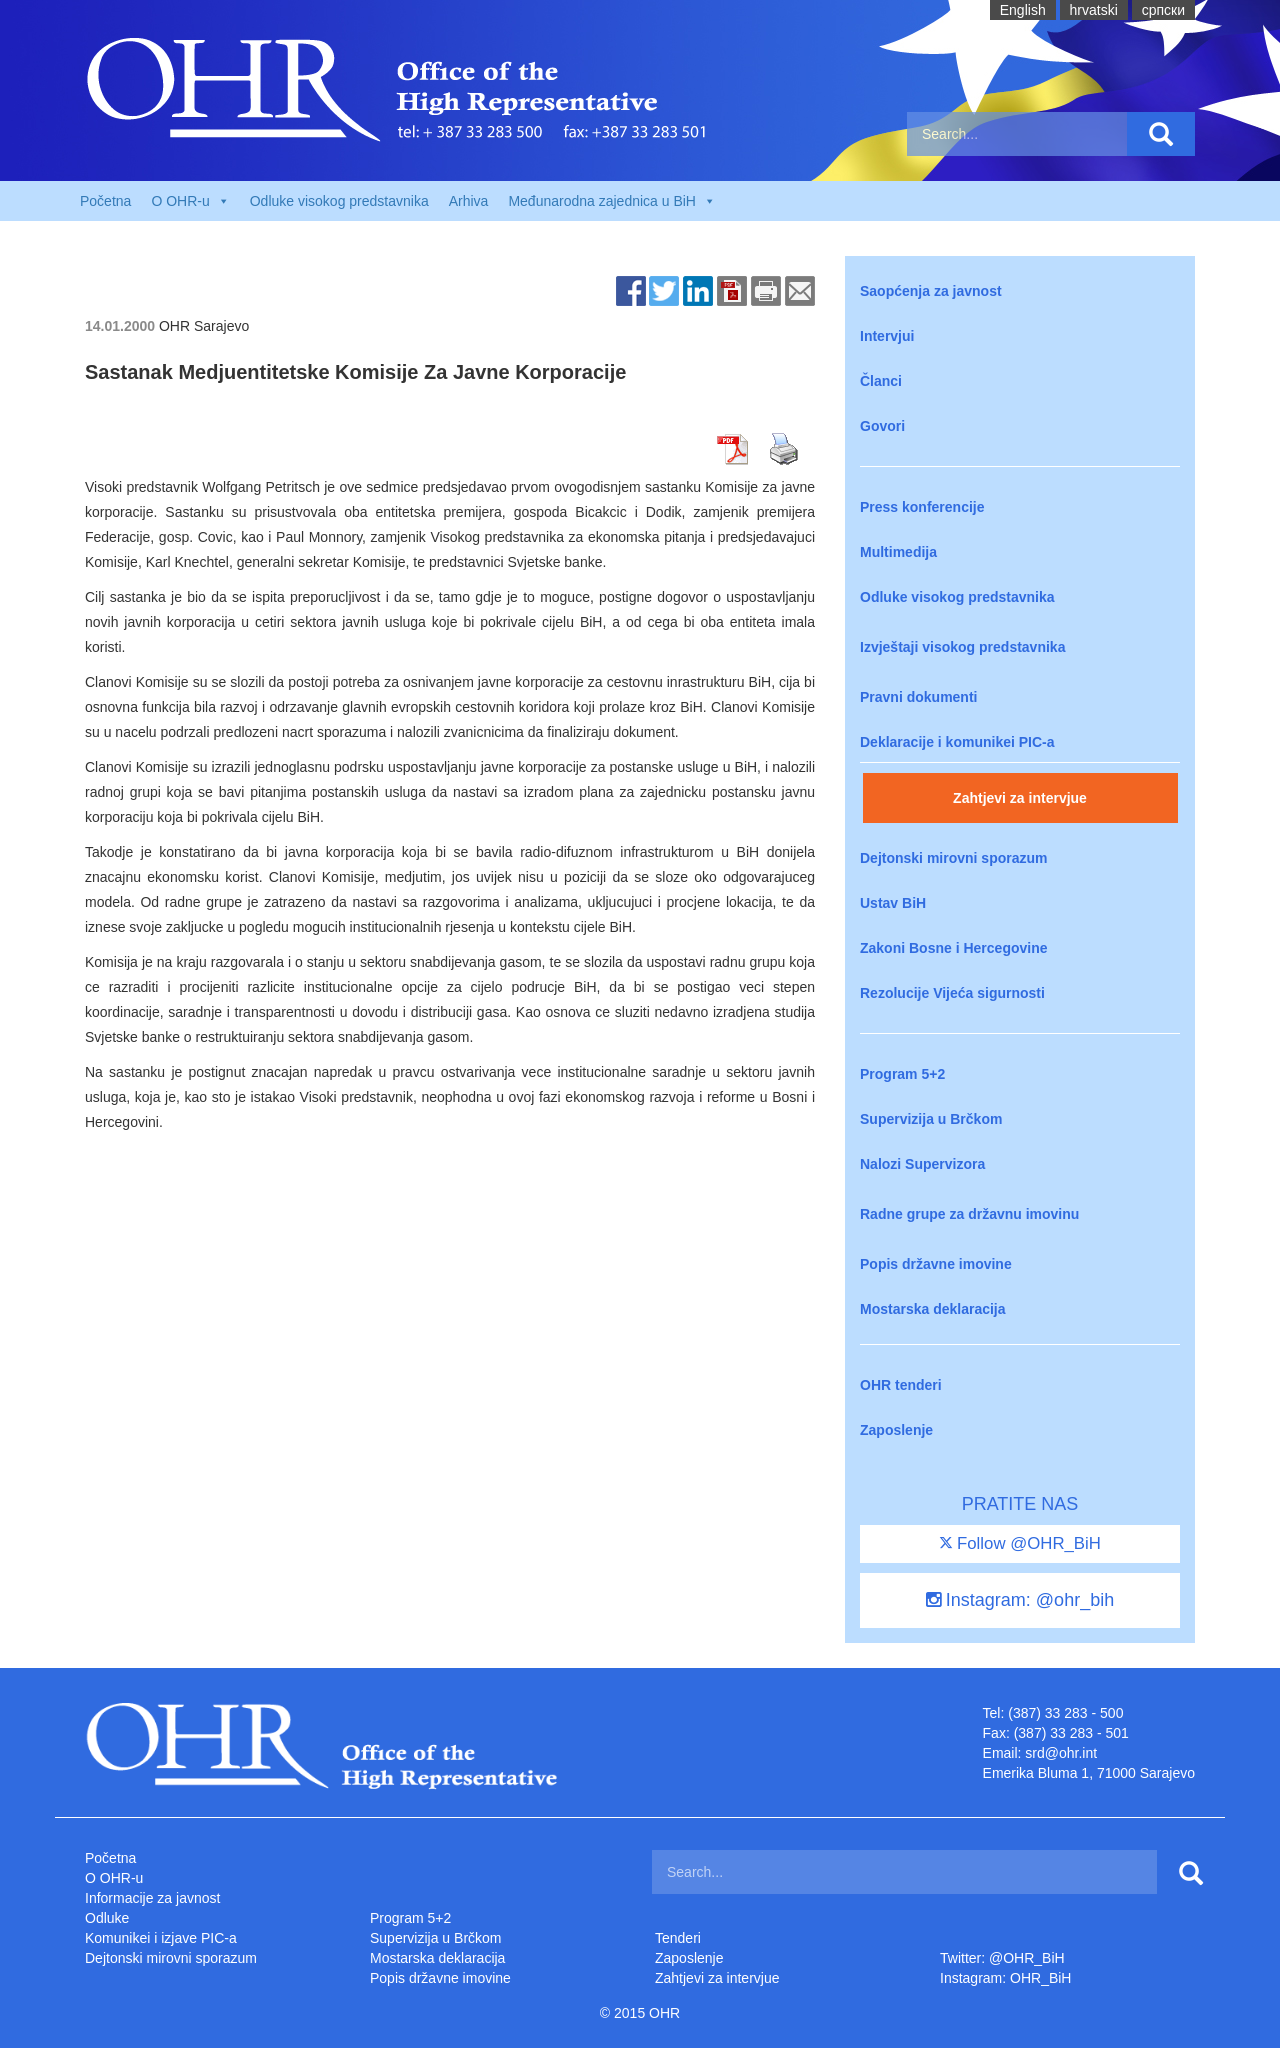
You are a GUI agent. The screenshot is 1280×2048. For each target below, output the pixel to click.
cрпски (1163, 10)
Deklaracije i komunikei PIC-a (957, 742)
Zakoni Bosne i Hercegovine (954, 948)
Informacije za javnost (152, 1898)
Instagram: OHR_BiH (1005, 1978)
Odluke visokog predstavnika (339, 201)
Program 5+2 (902, 1074)
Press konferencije (922, 507)
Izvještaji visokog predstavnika (962, 647)
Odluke (107, 1918)
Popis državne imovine (936, 1264)
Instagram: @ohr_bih (1020, 1600)
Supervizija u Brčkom (931, 1119)
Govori (882, 426)
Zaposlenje (896, 1430)
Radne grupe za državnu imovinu (969, 1214)
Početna (105, 201)
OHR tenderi (901, 1385)
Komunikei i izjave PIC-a (161, 1938)
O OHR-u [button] (190, 201)
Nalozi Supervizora (922, 1164)
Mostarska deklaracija (933, 1309)
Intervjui (887, 336)
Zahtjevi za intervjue (1020, 798)
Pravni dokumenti (918, 697)
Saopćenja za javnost (931, 291)
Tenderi (678, 1938)
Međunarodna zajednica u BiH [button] (612, 201)
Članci (881, 381)
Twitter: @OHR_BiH (1002, 1958)
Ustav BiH (893, 903)
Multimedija (898, 552)
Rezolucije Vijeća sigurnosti (952, 993)
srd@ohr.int (1061, 1753)
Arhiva (469, 201)
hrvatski (1094, 10)
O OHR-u (114, 1878)
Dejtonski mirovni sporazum (953, 858)
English (1023, 10)
